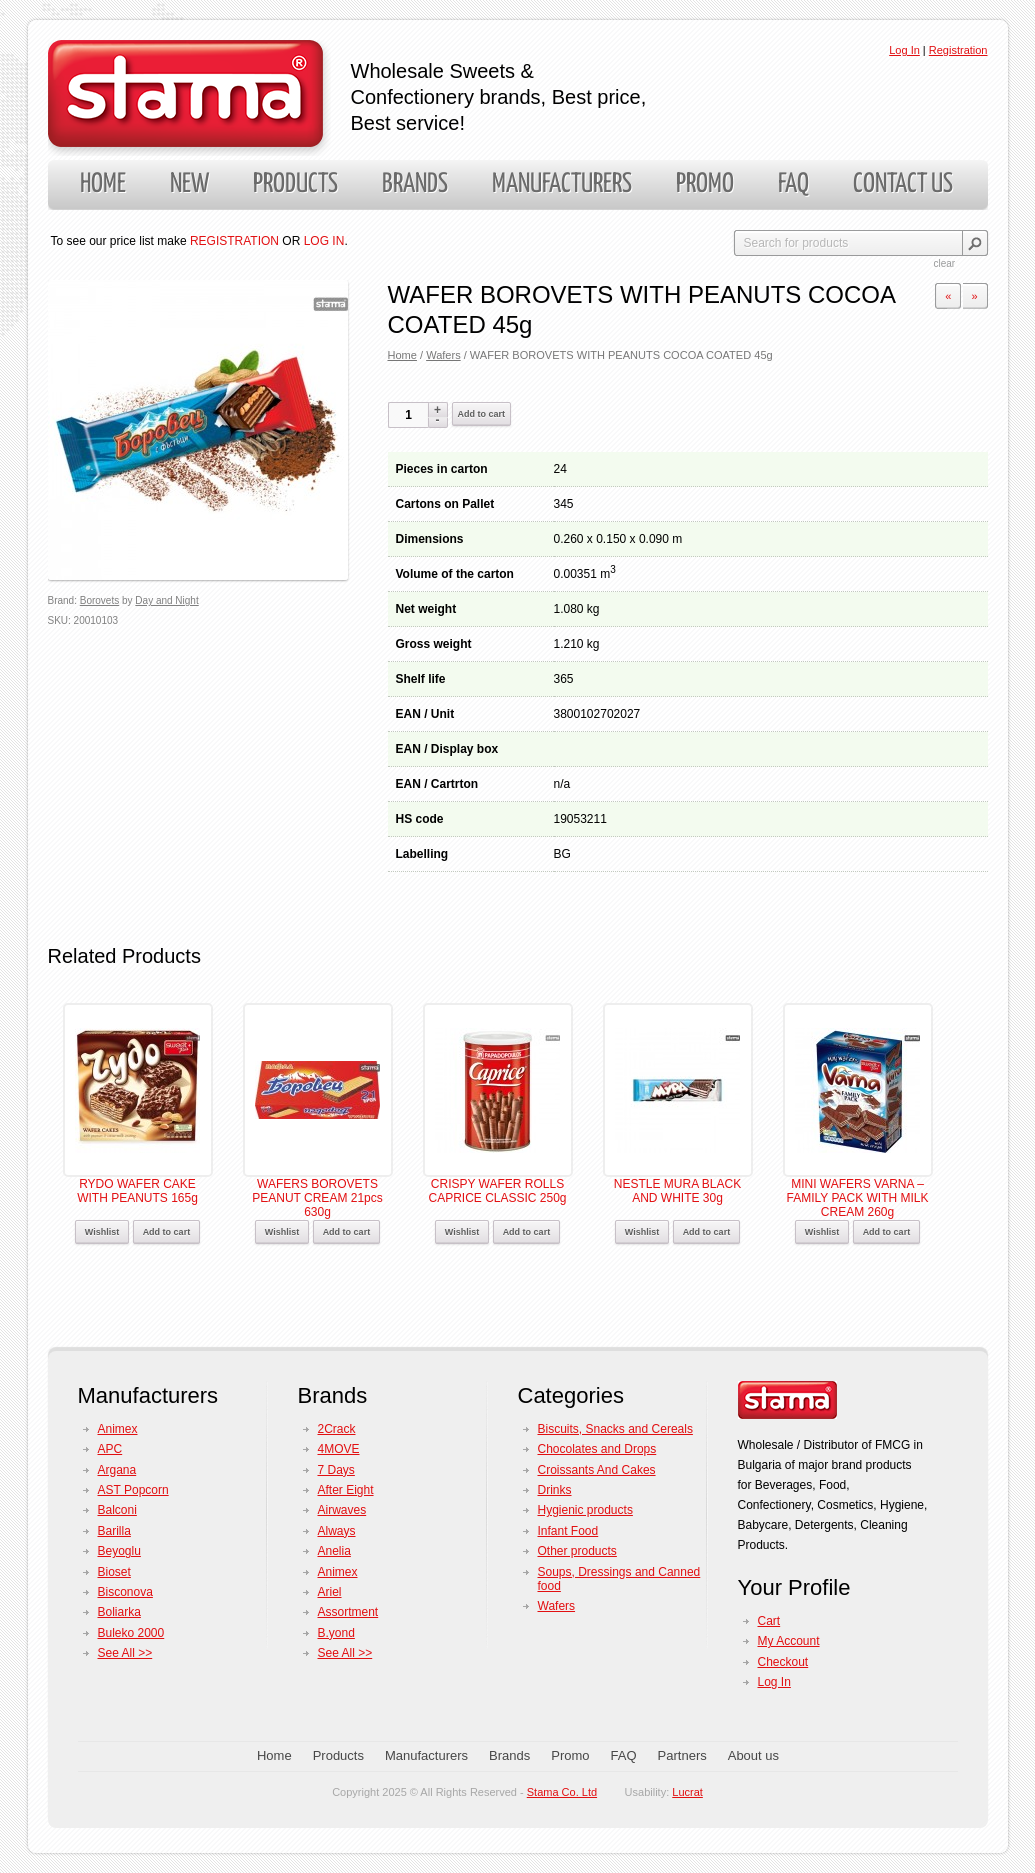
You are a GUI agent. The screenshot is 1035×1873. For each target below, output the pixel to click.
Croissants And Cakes (597, 1470)
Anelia (334, 1551)
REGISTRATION (234, 241)
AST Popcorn (133, 1490)
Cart (769, 1621)
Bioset (114, 1572)
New (189, 184)
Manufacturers (562, 184)
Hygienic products (585, 1510)
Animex (118, 1429)
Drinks (555, 1490)
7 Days (336, 1470)
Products (295, 184)
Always (337, 1531)
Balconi (117, 1510)
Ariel (330, 1592)
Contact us (903, 184)
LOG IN (324, 241)
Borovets (99, 600)
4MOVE (339, 1449)
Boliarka (119, 1612)
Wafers (443, 355)
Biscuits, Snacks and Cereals (615, 1429)
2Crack (337, 1429)
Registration (958, 50)
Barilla (114, 1531)
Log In (904, 50)
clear (945, 263)
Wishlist (102, 1232)
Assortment (348, 1612)
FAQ (793, 184)
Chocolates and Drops (597, 1449)
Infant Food (568, 1531)
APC (110, 1449)
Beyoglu (119, 1551)
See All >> (125, 1653)
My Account (789, 1641)
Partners (682, 1755)
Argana (117, 1470)
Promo (705, 184)
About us (753, 1755)
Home (103, 184)
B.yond (336, 1633)
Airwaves (342, 1510)
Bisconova (125, 1592)
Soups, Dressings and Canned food (619, 1579)
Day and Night (166, 600)
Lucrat (687, 1792)
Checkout (783, 1662)
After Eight (346, 1490)
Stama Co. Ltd (562, 1792)
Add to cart (482, 414)
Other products (577, 1551)
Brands (415, 184)
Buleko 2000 (131, 1633)
